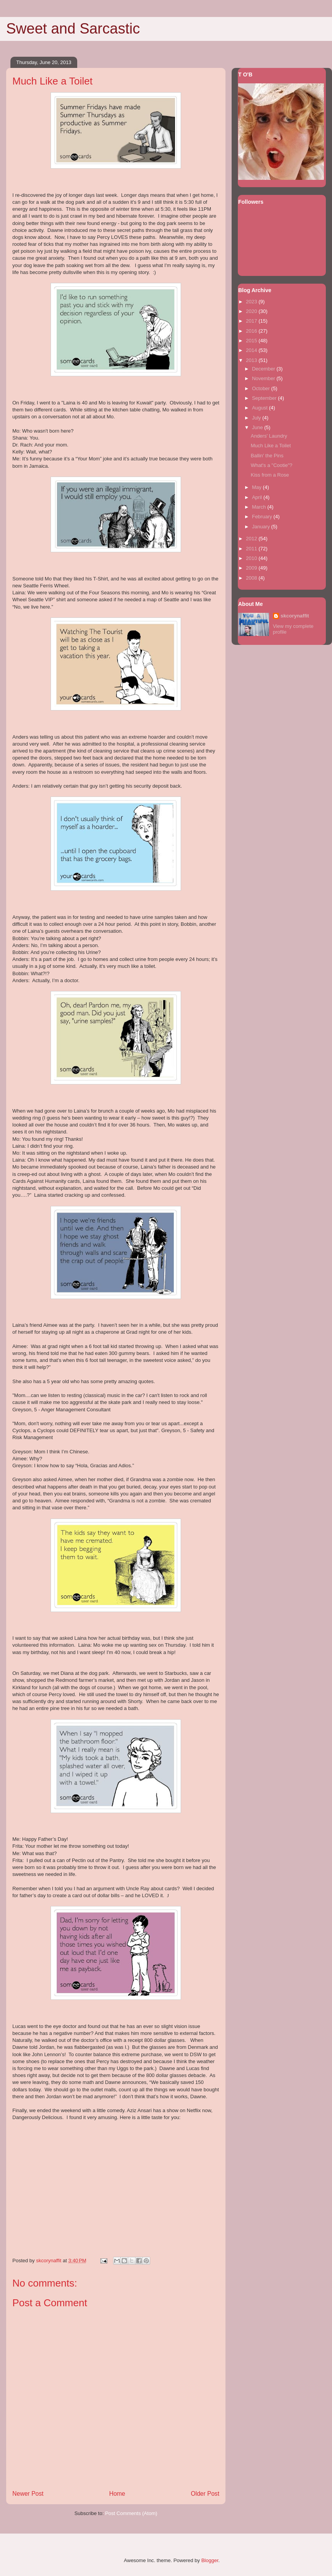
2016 (252, 331)
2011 (252, 548)
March (260, 507)
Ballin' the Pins (267, 455)
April (258, 497)
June (258, 427)
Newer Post (28, 2493)
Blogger (209, 2560)
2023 (252, 301)
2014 (252, 350)
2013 (252, 360)
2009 (252, 568)
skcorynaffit (295, 616)
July (257, 418)
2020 (252, 311)
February (263, 516)
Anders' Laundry (269, 436)
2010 (252, 558)
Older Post (205, 2493)
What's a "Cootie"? (271, 465)
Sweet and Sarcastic (73, 28)
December (264, 369)
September (265, 398)
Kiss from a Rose (270, 475)
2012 (252, 538)
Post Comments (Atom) (131, 2513)
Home (117, 2493)
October (261, 388)
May (257, 487)
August (260, 408)
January (261, 526)
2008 (252, 578)
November (264, 378)
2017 (252, 321)
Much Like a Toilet (271, 445)
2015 (252, 340)
